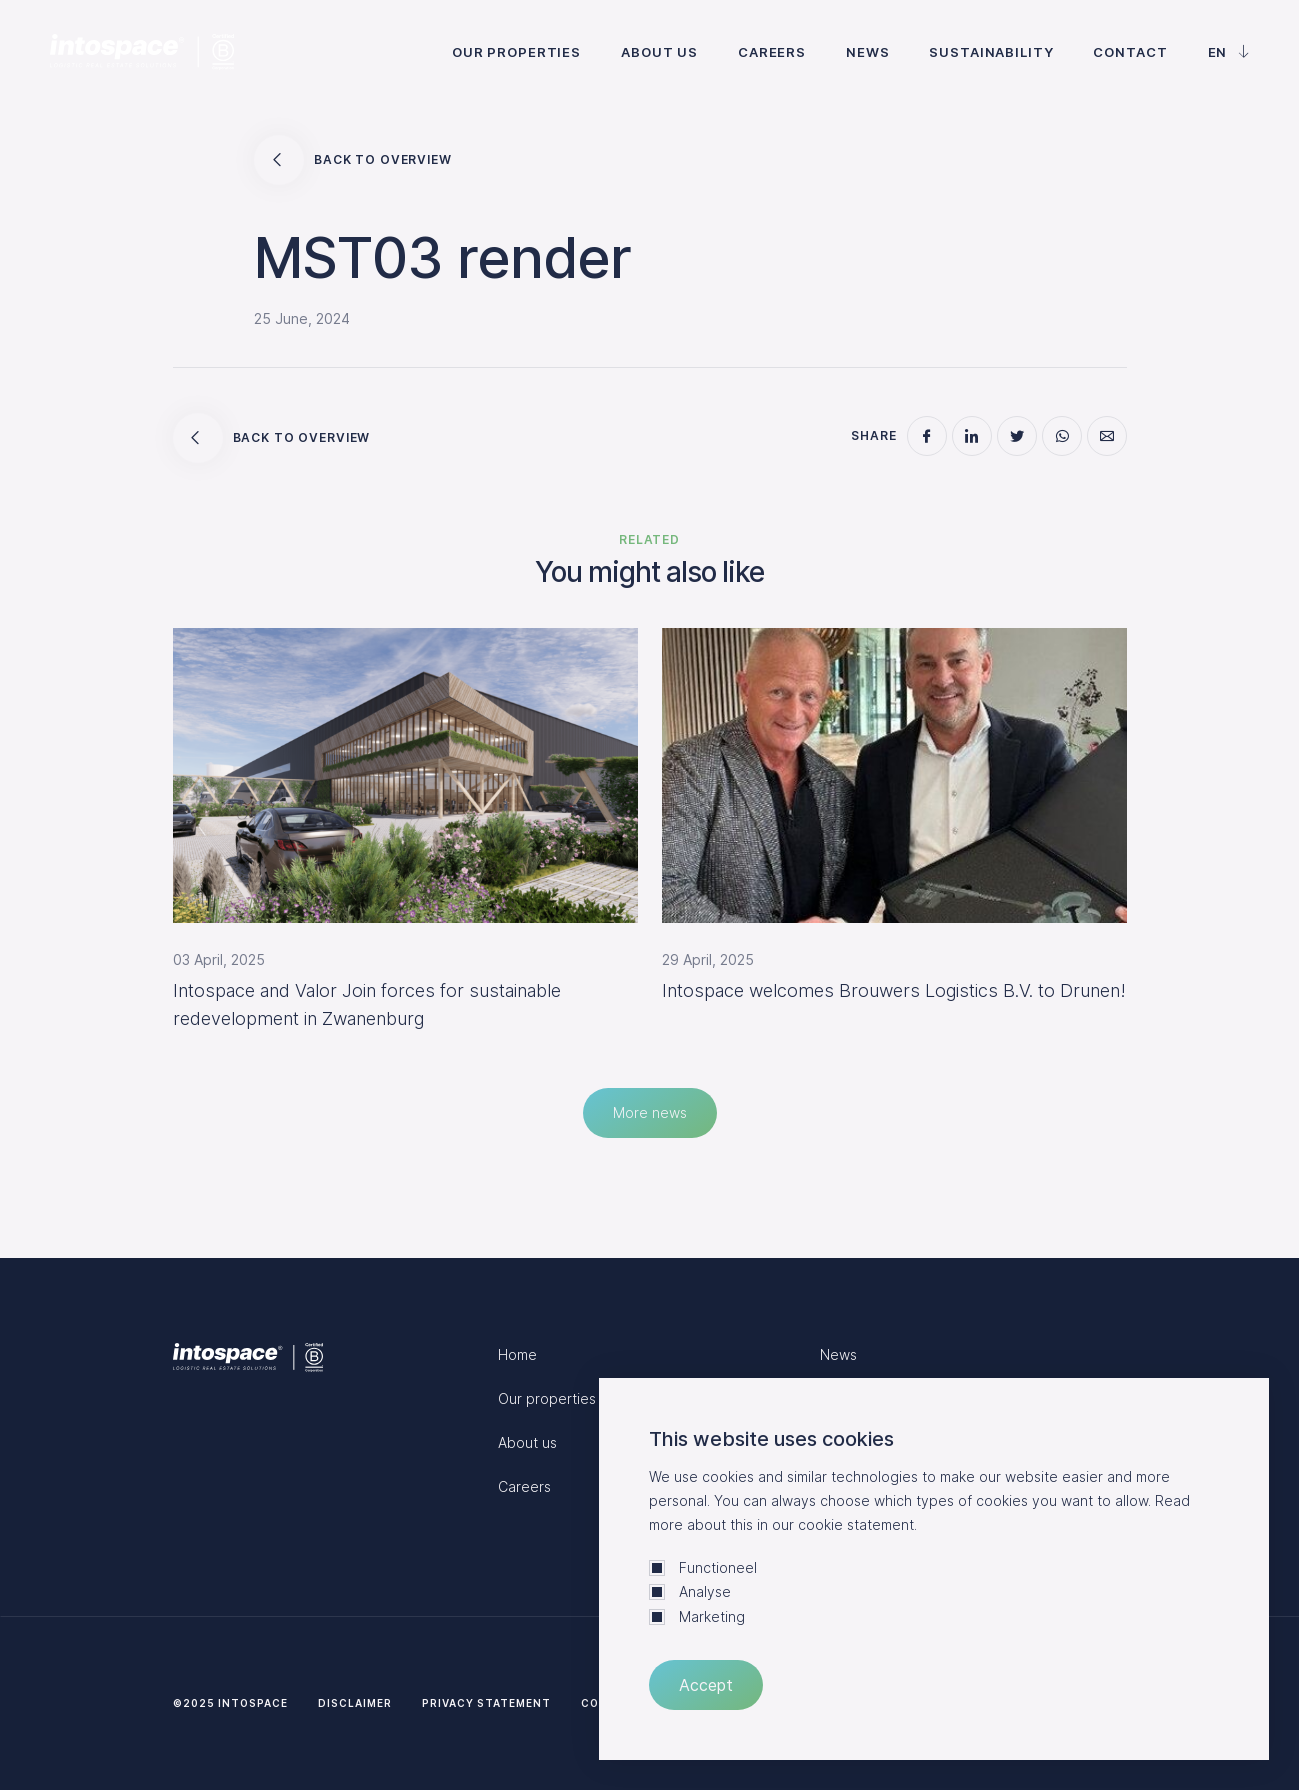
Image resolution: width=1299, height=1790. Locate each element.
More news (650, 1112)
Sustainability (991, 52)
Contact (1130, 52)
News (867, 52)
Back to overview (353, 160)
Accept (706, 1685)
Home (517, 1354)
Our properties (516, 52)
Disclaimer (355, 1703)
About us (659, 52)
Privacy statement (486, 1703)
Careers (772, 52)
